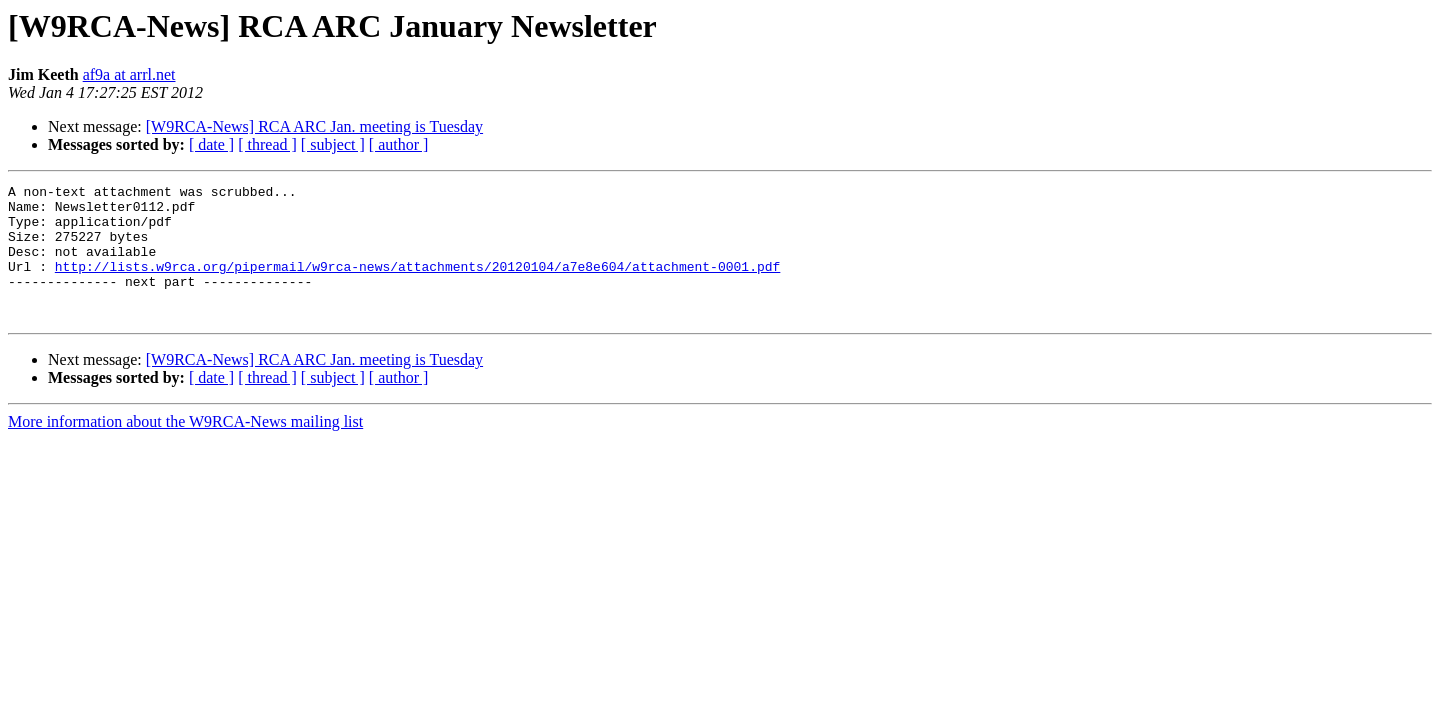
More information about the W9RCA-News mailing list (185, 448)
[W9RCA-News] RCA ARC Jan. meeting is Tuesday (314, 126)
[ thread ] (267, 144)
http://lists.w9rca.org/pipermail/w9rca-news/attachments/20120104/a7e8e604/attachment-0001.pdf (417, 284)
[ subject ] (333, 144)
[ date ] (211, 144)
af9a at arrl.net (129, 74)
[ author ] (399, 144)
